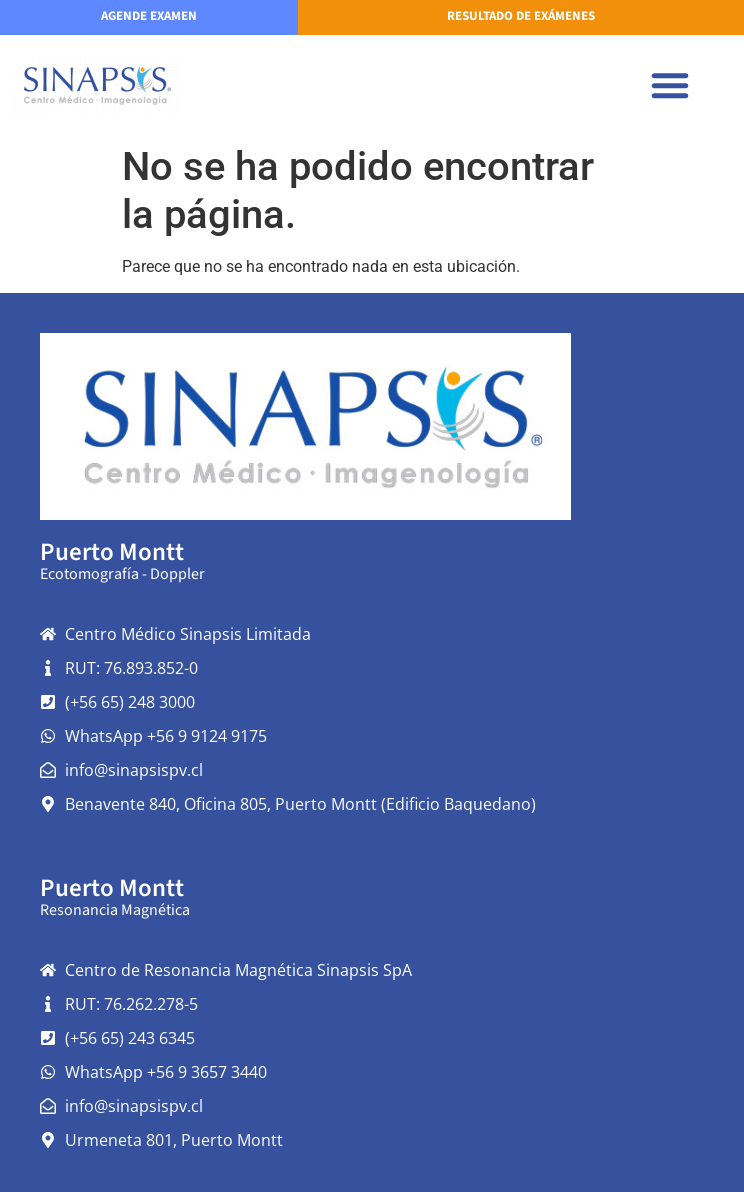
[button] (670, 85)
